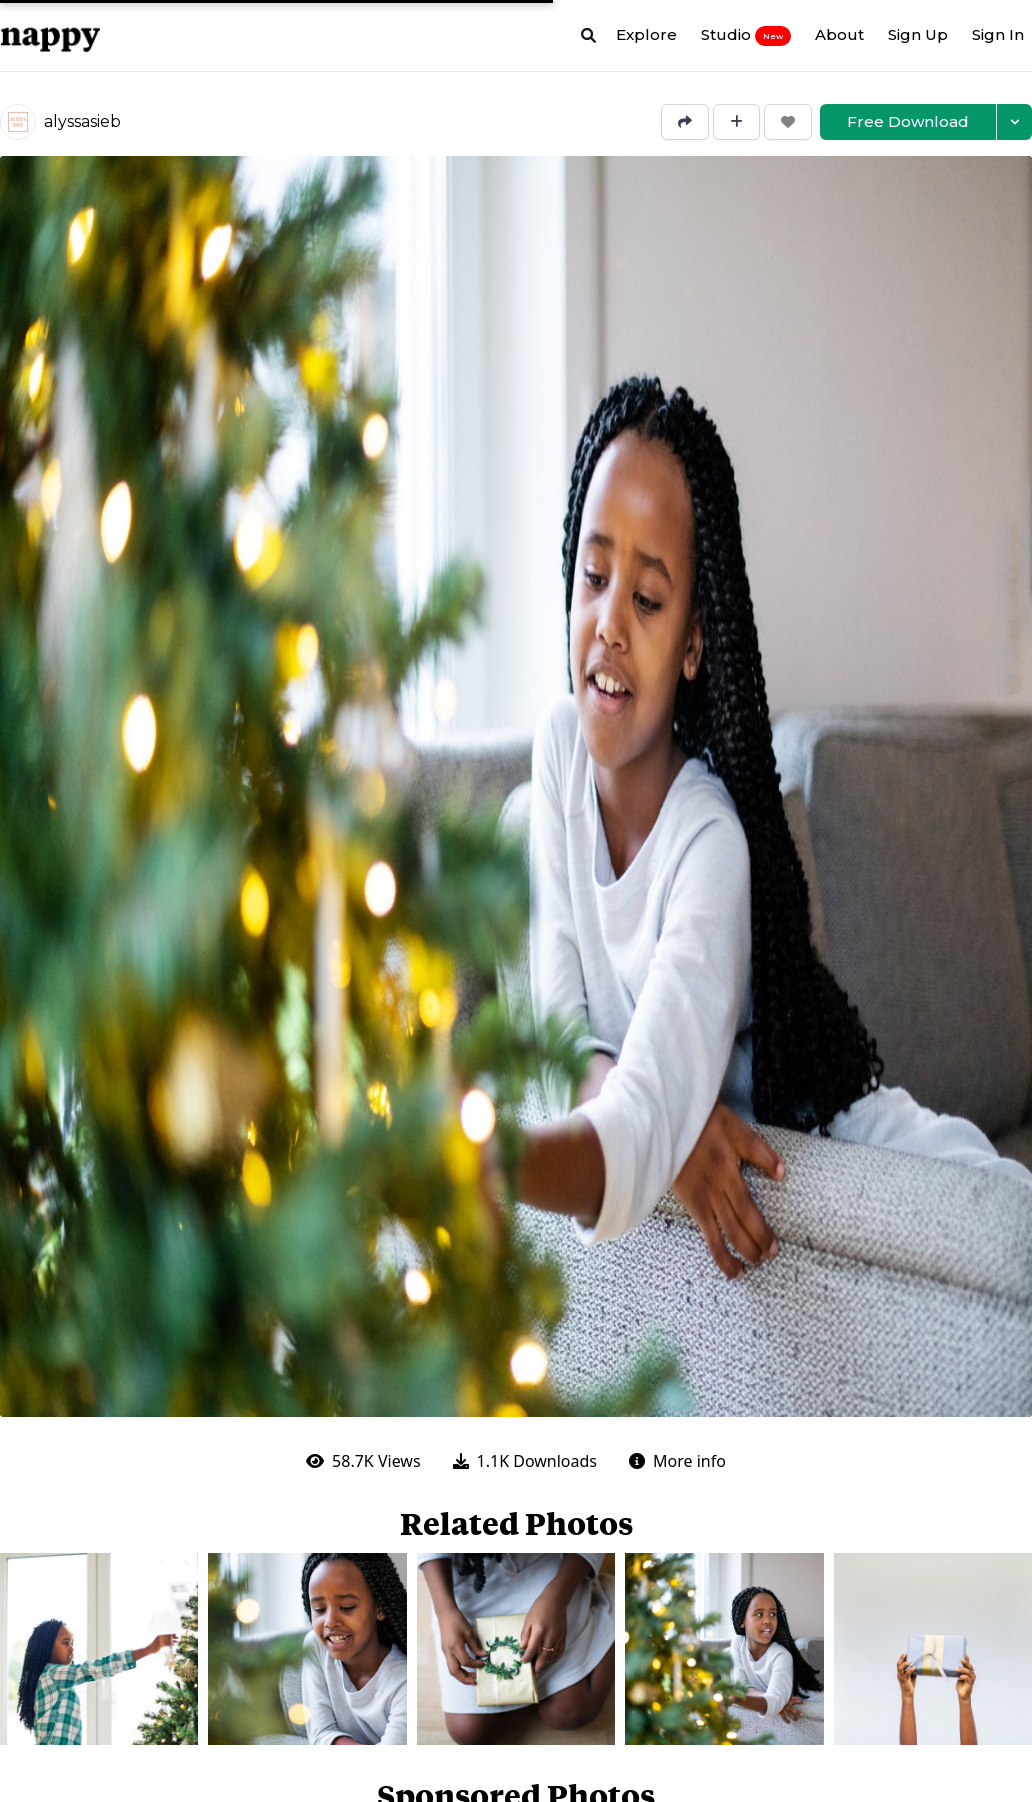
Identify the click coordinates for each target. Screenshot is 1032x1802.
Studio (746, 35)
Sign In (998, 34)
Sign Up (918, 34)
